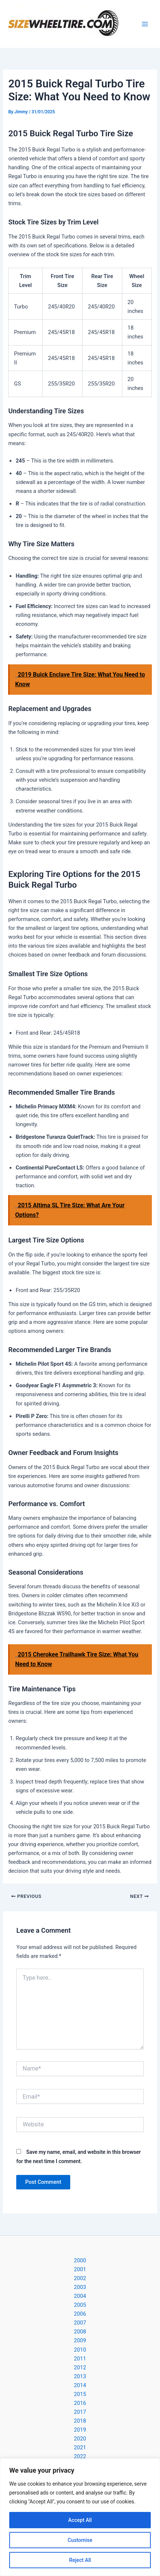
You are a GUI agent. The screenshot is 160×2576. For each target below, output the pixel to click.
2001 (80, 2269)
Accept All (80, 2520)
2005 (80, 2305)
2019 (80, 2429)
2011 (80, 2358)
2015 (80, 2394)
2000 (80, 2260)
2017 (80, 2412)
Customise (80, 2540)
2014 (80, 2385)
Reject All (80, 2560)
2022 (80, 2456)
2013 (80, 2376)
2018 (80, 2420)
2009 (80, 2340)
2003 (80, 2287)
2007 (80, 2322)
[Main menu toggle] (145, 24)
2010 (80, 2349)
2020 (80, 2438)
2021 (80, 2447)
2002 (80, 2278)
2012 (80, 2367)
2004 (80, 2296)
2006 (80, 2313)
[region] (80, 2517)
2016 (80, 2403)
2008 (80, 2331)
